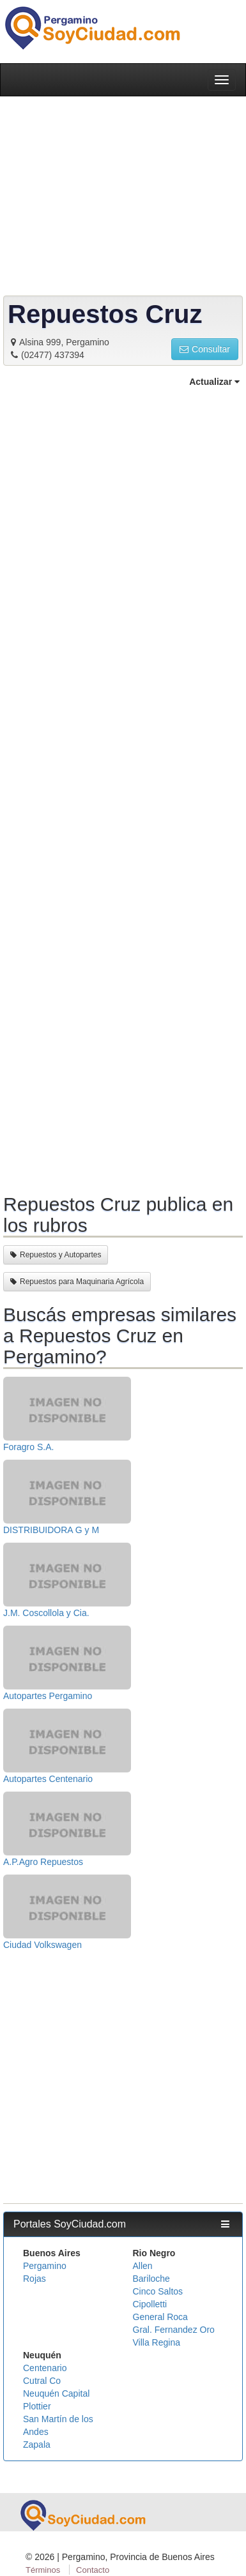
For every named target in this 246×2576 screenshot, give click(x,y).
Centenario (45, 2368)
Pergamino (44, 2266)
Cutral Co (42, 2381)
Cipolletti (150, 2304)
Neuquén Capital (56, 2393)
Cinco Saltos (158, 2291)
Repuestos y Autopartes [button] (55, 1254)
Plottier (37, 2406)
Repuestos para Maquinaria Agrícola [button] (77, 1281)
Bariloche (151, 2278)
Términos (43, 2570)
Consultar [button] (205, 349)
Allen (143, 2266)
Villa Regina (156, 2342)
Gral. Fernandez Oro (174, 2330)
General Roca (160, 2317)
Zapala (36, 2444)
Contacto (92, 2570)
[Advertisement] (123, 788)
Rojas (34, 2278)
